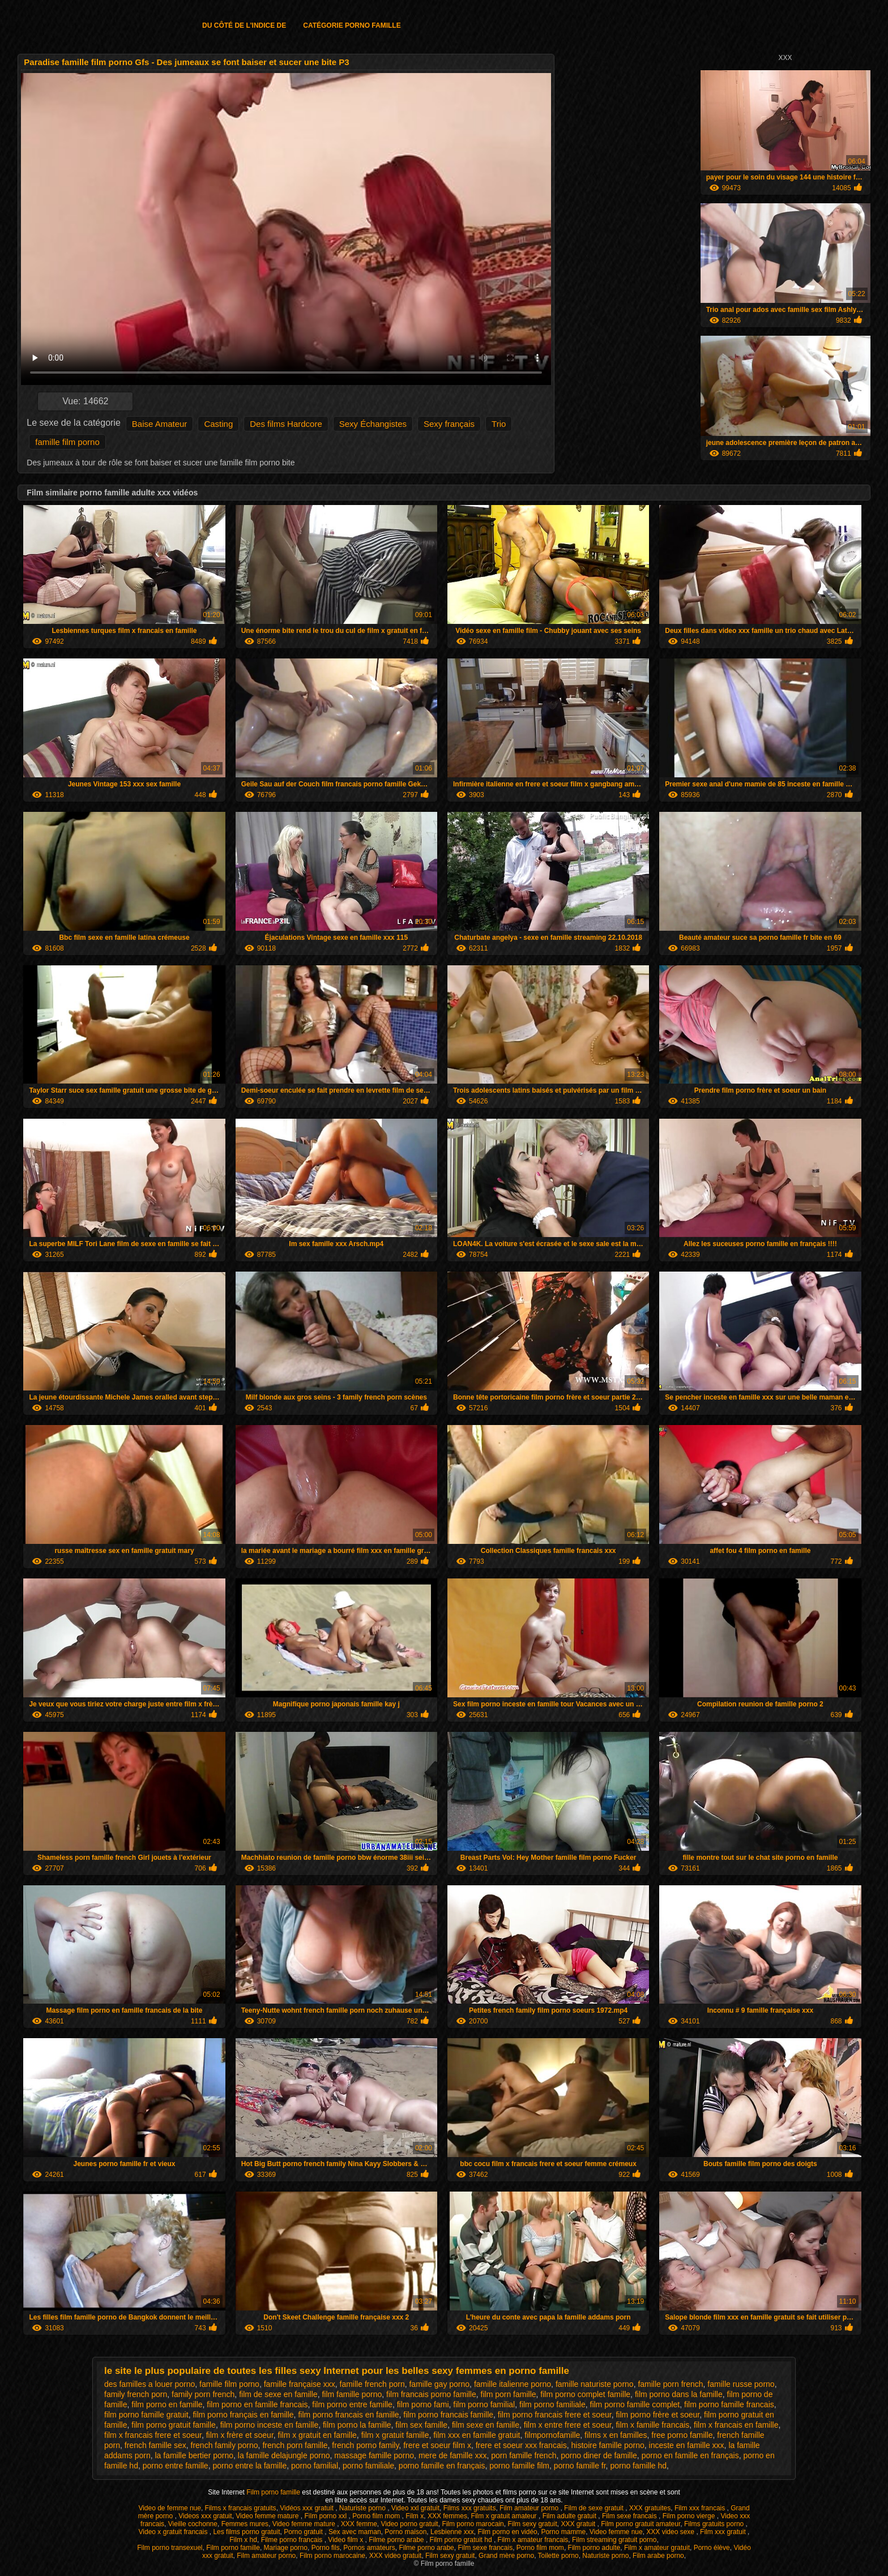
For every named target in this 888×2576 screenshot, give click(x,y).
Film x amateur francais (533, 2540)
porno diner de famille (599, 2455)
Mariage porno (286, 2548)
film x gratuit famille (395, 2435)
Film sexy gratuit (532, 2524)
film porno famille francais (729, 2404)
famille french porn (372, 2384)
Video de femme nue (169, 2508)
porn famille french (523, 2455)
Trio (499, 424)
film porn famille (508, 2394)
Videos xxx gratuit (205, 2516)
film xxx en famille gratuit (476, 2435)
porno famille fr (580, 2465)
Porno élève (712, 2548)
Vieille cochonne (192, 2524)
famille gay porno (439, 2384)
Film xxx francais (700, 2508)
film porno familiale (552, 2404)
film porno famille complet (635, 2404)
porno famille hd (638, 2465)
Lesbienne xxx (452, 2532)
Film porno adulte (594, 2548)
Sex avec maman (354, 2532)
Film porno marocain (472, 2524)
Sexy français (449, 424)
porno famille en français (442, 2465)
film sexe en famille (485, 2424)
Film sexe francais (630, 2516)
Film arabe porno (658, 2556)
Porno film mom (377, 2516)
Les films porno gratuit (246, 2532)
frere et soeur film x (437, 2445)
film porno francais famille (448, 2414)
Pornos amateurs (369, 2548)
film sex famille (421, 2424)
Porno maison (405, 2532)
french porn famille (294, 2445)
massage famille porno (374, 2455)
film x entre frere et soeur (568, 2424)
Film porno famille (274, 2492)
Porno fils (325, 2548)
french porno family (365, 2445)
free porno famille (681, 2435)
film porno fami (423, 2404)
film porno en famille (166, 2404)
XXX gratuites (650, 2508)
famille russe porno (740, 2384)
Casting (218, 424)
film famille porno (352, 2394)
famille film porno (67, 442)
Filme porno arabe (397, 2540)
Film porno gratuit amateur (640, 2524)
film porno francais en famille (348, 2414)
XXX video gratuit (395, 2556)
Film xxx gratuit (724, 2532)
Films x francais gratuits (240, 2508)
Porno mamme (563, 2532)
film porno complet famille (585, 2394)
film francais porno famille (431, 2394)
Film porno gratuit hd (462, 2540)
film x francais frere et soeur (153, 2435)
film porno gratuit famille (173, 2424)
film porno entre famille (352, 2404)
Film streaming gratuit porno (614, 2540)
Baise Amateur (159, 424)
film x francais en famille (736, 2424)
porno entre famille (175, 2465)
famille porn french (670, 2384)
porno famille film (519, 2465)
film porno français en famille (243, 2414)
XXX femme (359, 2524)
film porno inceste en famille (269, 2424)
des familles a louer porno (149, 2384)
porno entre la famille (249, 2465)
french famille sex (155, 2445)
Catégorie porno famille (351, 25)
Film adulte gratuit (571, 2516)
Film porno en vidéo (507, 2532)
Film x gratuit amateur (505, 2516)
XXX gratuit (579, 2524)
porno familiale (368, 2465)
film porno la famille (357, 2424)
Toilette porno (558, 2556)
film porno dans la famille (679, 2394)
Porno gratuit (304, 2532)
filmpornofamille (552, 2435)
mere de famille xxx (453, 2455)
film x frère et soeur (240, 2435)
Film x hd (243, 2540)
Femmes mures (244, 2524)
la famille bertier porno (194, 2455)
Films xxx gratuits (469, 2508)
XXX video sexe (671, 2532)
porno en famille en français (690, 2455)
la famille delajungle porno (284, 2455)
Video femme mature (268, 2516)
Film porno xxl (326, 2516)
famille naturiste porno (595, 2384)
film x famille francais (652, 2424)
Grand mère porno (506, 2556)
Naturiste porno (363, 2508)
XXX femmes (447, 2516)
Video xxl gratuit (415, 2508)
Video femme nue (616, 2532)
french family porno (224, 2445)
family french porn (135, 2394)
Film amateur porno (530, 2508)
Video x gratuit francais (174, 2532)
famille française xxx (299, 2384)
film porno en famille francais (257, 2404)
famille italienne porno (512, 2384)
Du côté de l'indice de (244, 25)
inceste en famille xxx (686, 2445)
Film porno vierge (690, 2516)
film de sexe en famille (278, 2394)
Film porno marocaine (332, 2556)
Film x (414, 2516)
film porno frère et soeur (657, 2414)
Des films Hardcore (286, 424)
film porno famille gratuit (146, 2414)
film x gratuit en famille (317, 2435)
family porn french (203, 2394)
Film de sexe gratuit (594, 2508)
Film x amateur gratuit (657, 2548)
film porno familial (484, 2404)
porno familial (314, 2465)
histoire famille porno (607, 2445)
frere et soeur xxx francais (521, 2445)
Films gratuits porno (715, 2524)
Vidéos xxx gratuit (307, 2508)
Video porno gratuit (409, 2524)
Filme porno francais (293, 2540)
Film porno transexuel (169, 2548)
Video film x (346, 2540)
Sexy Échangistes (373, 424)
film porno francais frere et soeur (555, 2414)
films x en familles (615, 2435)
